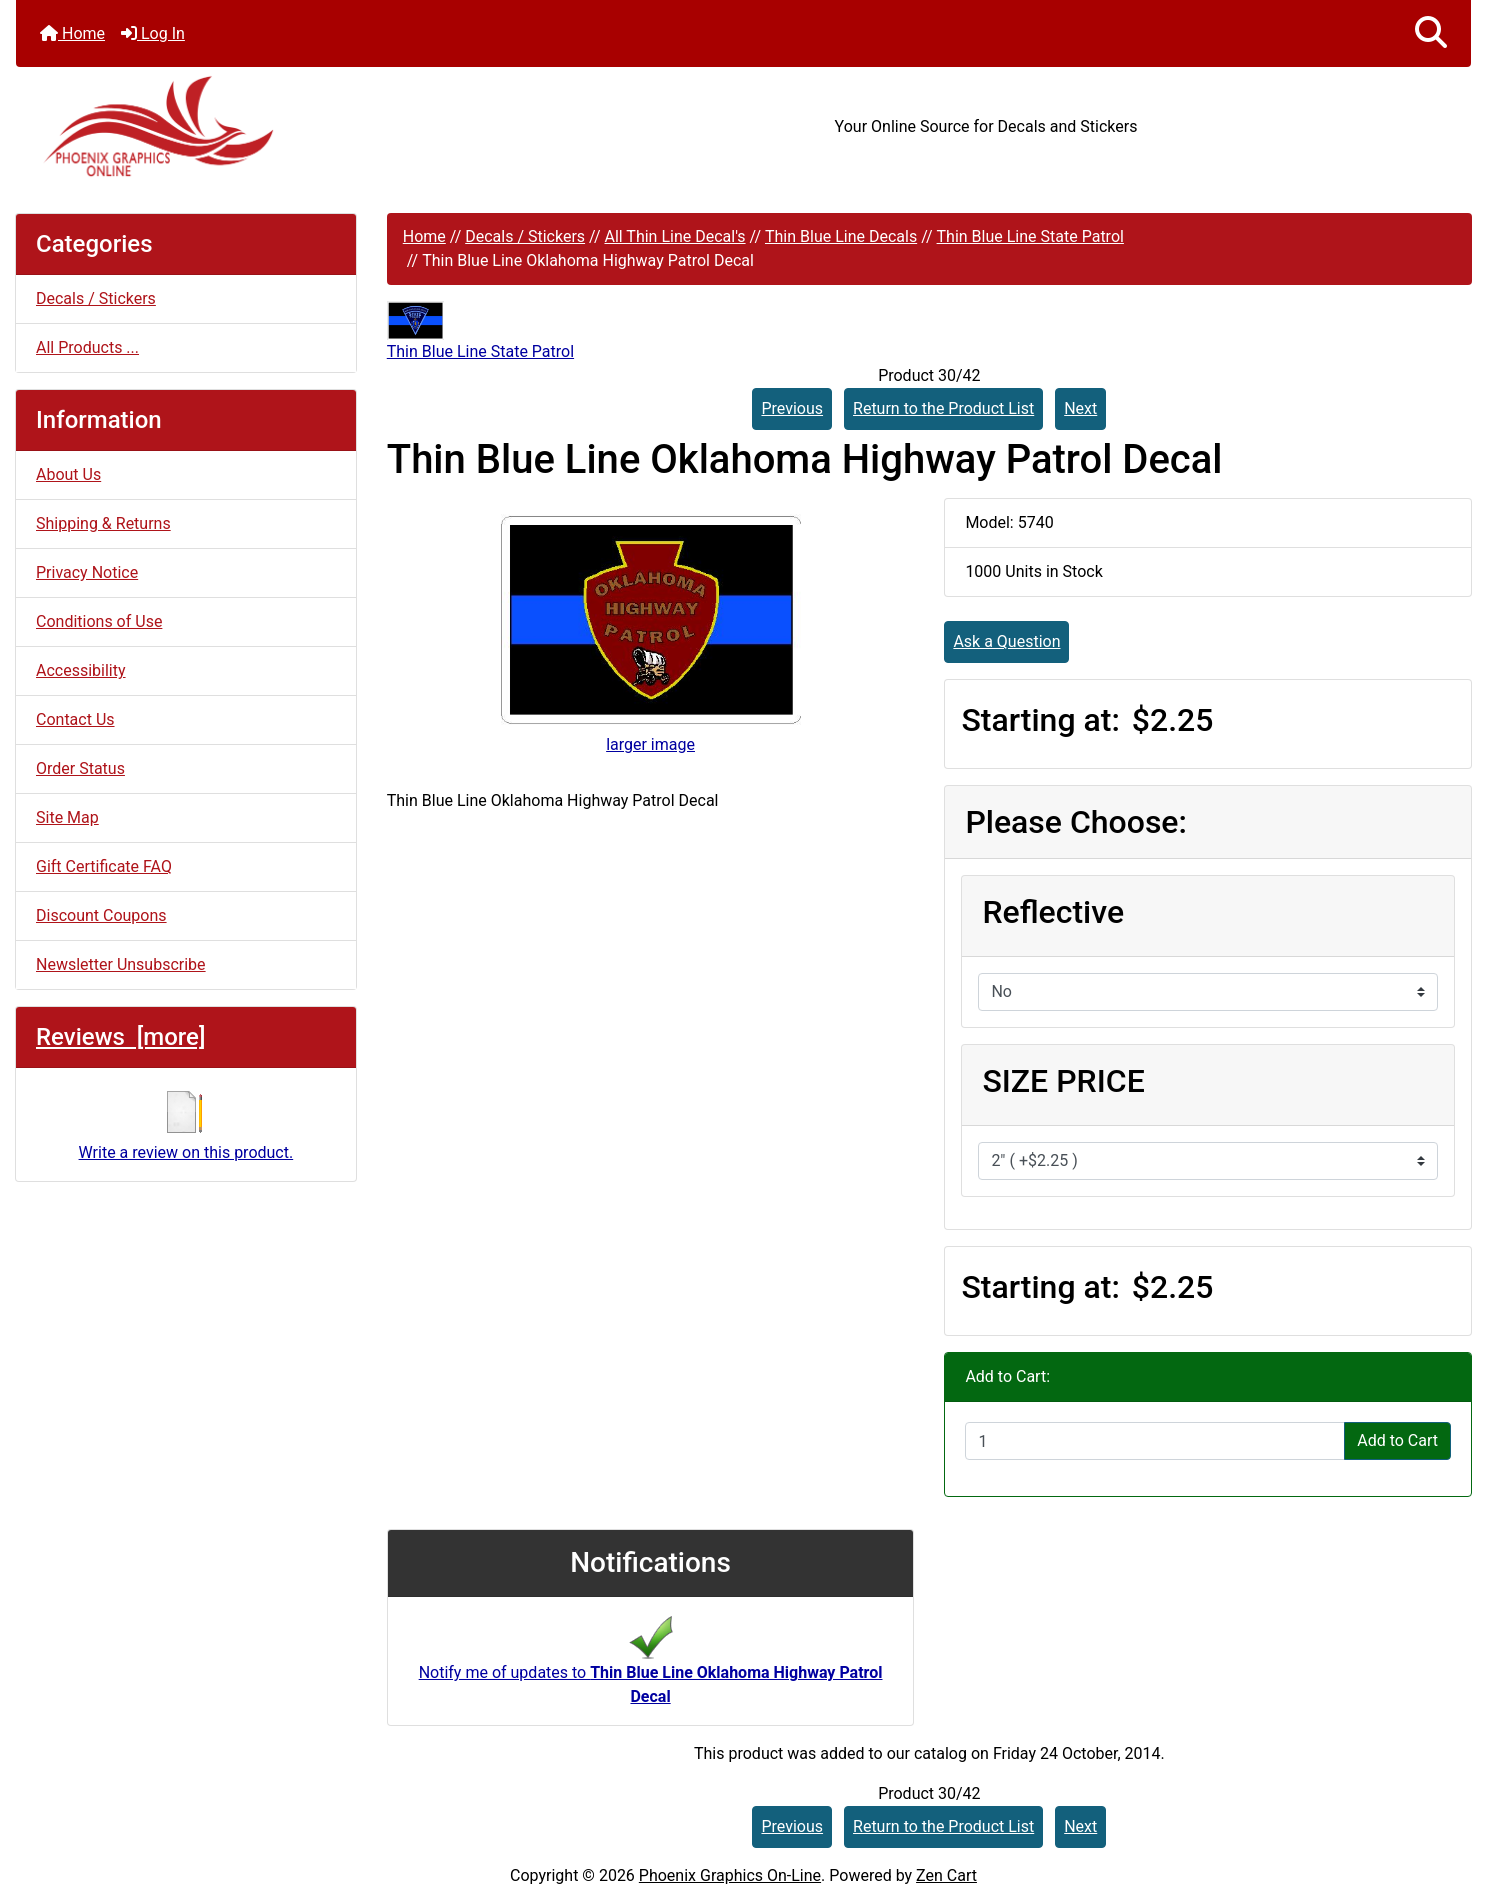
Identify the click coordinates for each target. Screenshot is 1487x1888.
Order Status (80, 768)
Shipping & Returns (103, 523)
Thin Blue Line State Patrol (1030, 236)
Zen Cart (946, 1875)
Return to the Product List (943, 408)
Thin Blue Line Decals (841, 236)
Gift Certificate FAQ (104, 866)
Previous (792, 408)
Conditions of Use (99, 621)
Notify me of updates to (651, 1667)
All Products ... (87, 347)
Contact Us (75, 719)
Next (1080, 408)
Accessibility (81, 670)
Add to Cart (1397, 1440)
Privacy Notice (87, 572)
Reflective (1053, 912)
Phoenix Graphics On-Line (730, 1875)
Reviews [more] (120, 1037)
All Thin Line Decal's (674, 236)
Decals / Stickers (525, 236)
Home (72, 33)
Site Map (67, 817)
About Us (68, 474)
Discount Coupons (101, 915)
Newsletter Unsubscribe (121, 964)
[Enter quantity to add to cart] (1155, 1441)
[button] (1431, 33)
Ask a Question (1006, 641)
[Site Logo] (258, 126)
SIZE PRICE (1063, 1081)
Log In (153, 33)
